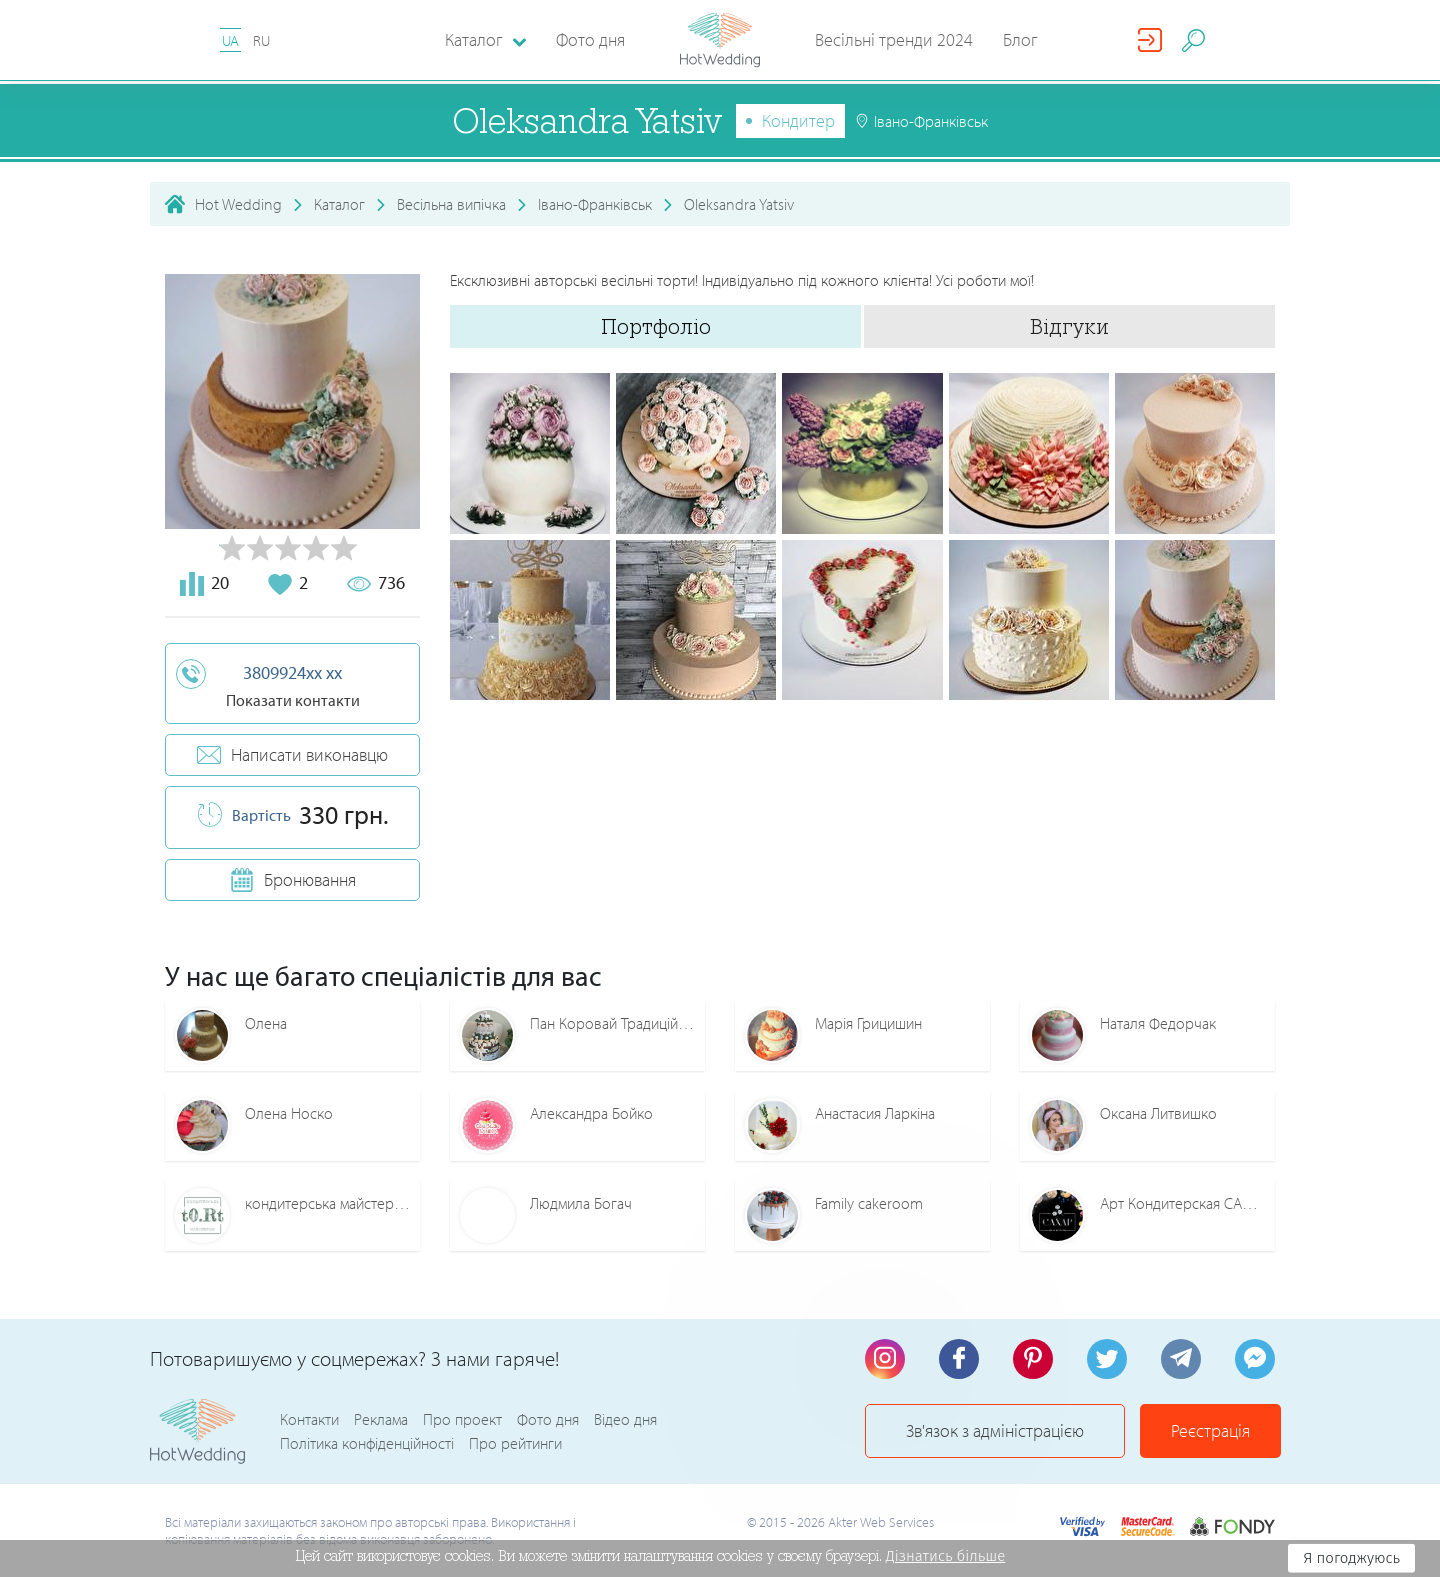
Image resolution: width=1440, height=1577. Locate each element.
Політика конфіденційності (367, 1443)
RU (261, 40)
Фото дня (590, 39)
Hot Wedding (238, 204)
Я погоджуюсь (1351, 1558)
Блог (1020, 39)
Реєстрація (1210, 1430)
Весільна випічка (451, 204)
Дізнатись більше (946, 1556)
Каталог (339, 204)
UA (230, 40)
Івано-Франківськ (595, 204)
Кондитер (798, 120)
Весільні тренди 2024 (894, 39)
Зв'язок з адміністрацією (995, 1430)
